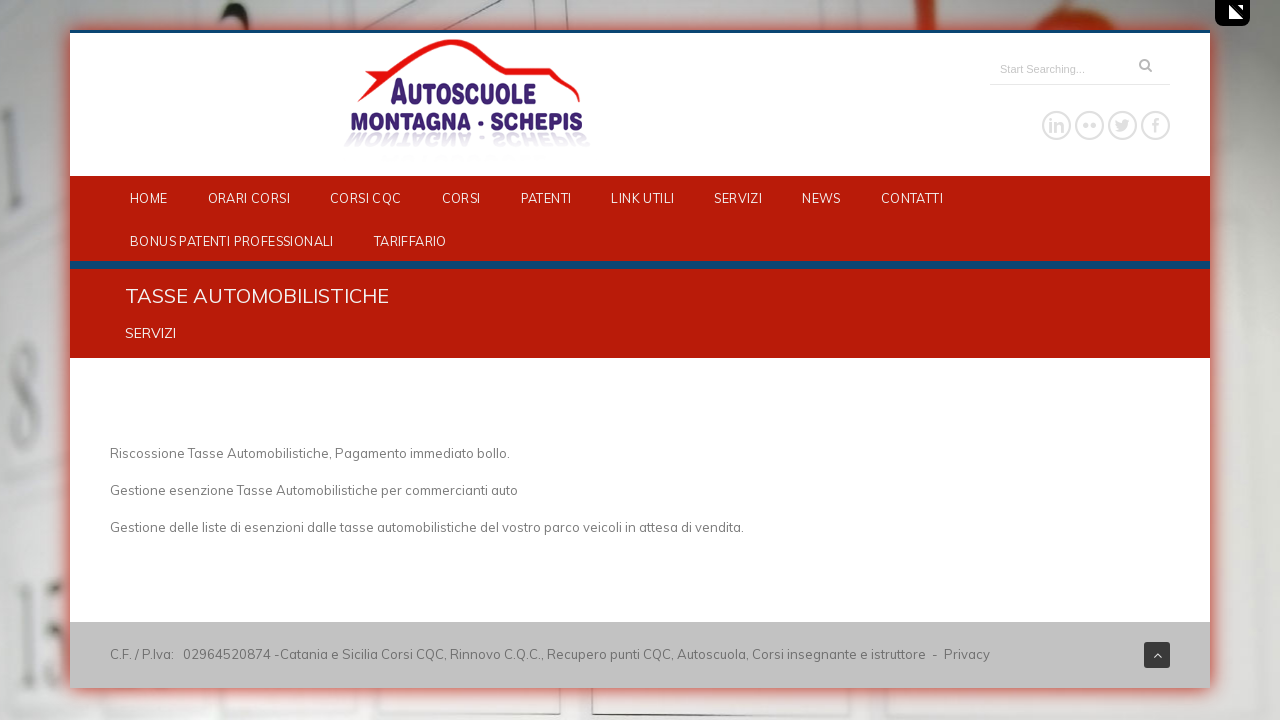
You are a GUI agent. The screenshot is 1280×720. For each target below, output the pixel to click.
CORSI (461, 198)
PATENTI (546, 198)
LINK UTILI (642, 198)
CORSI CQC (366, 198)
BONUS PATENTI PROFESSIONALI (232, 241)
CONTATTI (912, 198)
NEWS (821, 198)
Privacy (967, 654)
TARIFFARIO (410, 241)
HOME (149, 198)
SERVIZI (738, 198)
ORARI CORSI (249, 198)
